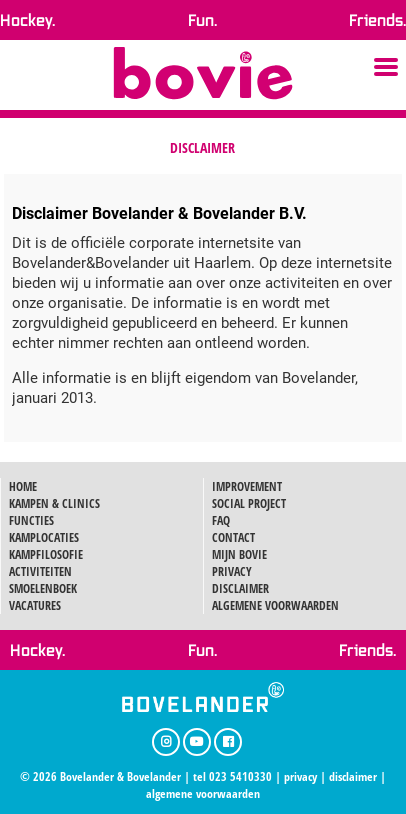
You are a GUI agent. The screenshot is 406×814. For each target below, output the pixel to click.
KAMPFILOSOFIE (46, 554)
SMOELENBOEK (43, 588)
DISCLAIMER (240, 588)
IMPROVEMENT (247, 486)
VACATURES (35, 605)
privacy (300, 776)
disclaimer (353, 776)
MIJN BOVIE (239, 554)
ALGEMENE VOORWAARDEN (275, 605)
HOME (23, 486)
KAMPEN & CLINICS (54, 503)
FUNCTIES (31, 520)
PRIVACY (232, 571)
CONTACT (233, 537)
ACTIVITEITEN (40, 571)
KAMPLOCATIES (44, 537)
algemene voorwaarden (203, 793)
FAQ (221, 520)
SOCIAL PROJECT (249, 503)
